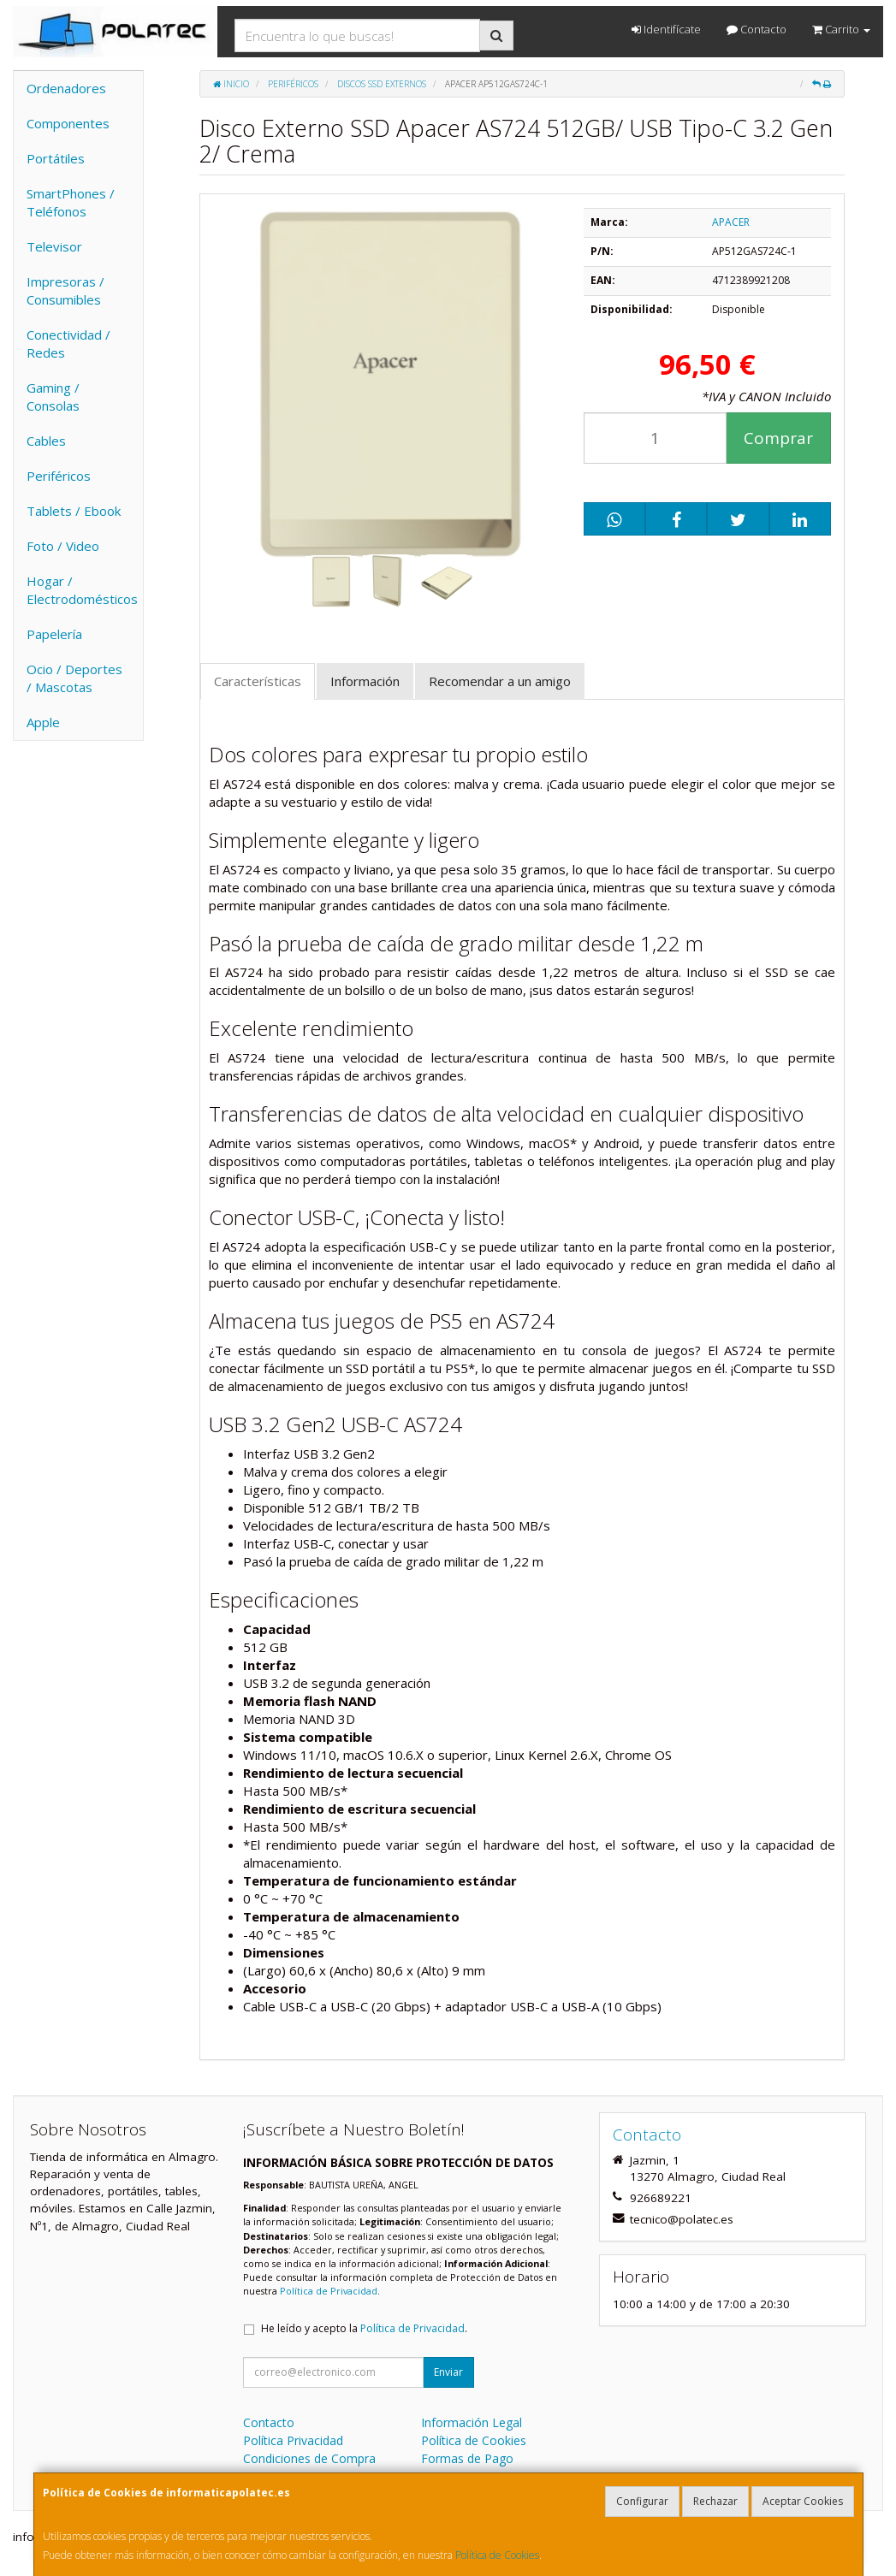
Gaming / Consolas (53, 396)
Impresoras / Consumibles (65, 290)
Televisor (54, 246)
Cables (46, 440)
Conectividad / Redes (68, 343)
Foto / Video (63, 545)
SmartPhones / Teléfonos (71, 202)
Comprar (778, 438)
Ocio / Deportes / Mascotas (74, 678)
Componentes (68, 123)
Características (257, 681)
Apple (43, 722)
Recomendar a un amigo (500, 681)
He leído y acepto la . (364, 2328)
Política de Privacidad (328, 2290)
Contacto (756, 29)
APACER (731, 222)
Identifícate (666, 29)
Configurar (642, 2501)
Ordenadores (66, 88)
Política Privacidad (293, 2440)
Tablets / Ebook (74, 510)
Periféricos (59, 475)
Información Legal (471, 2422)
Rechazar (715, 2501)
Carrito (841, 29)
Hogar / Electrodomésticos (82, 589)
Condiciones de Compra (309, 2458)
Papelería (54, 634)
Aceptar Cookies (802, 2501)
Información (365, 681)
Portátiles (56, 158)
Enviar (448, 2372)
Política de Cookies (497, 2555)
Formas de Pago (467, 2458)
